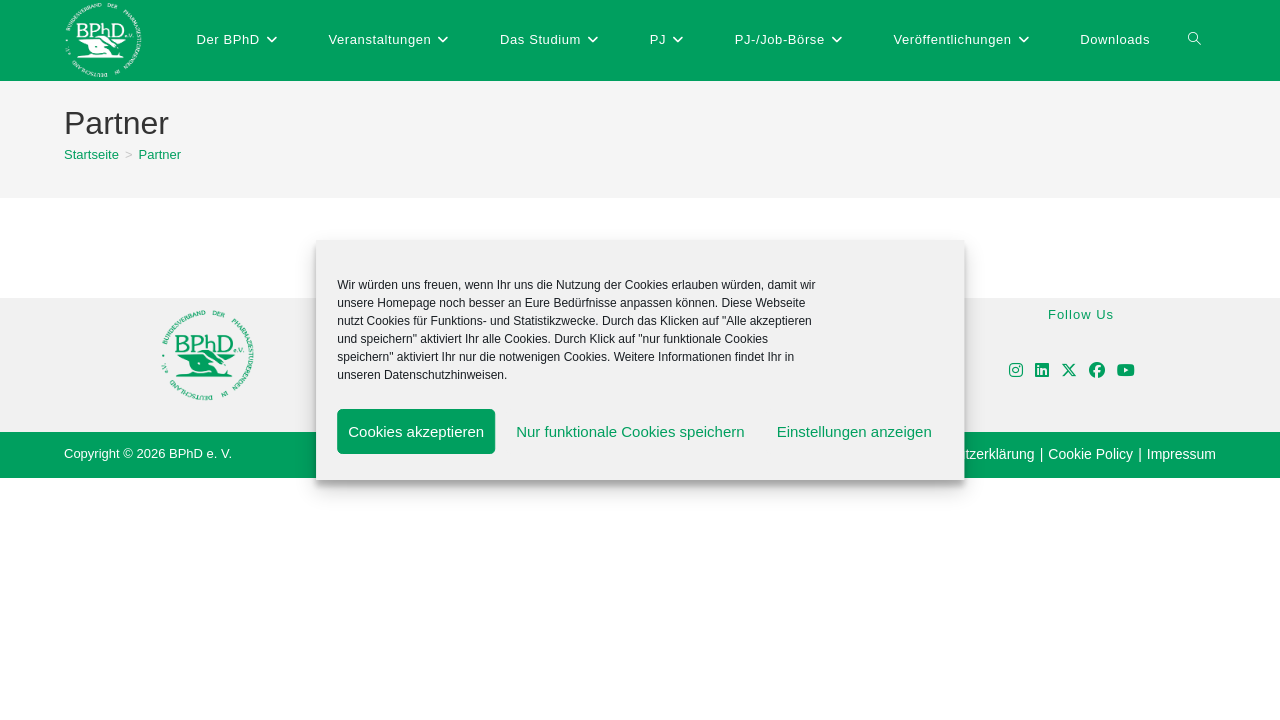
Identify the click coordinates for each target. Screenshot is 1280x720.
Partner (160, 154)
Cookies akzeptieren (416, 431)
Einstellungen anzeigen (854, 431)
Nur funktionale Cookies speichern (630, 431)
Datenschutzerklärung (966, 454)
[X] (1069, 371)
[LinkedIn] (1042, 371)
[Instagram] (1016, 371)
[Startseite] (91, 154)
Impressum (1181, 454)
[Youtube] (1126, 371)
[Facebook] (1097, 371)
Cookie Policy (1090, 454)
